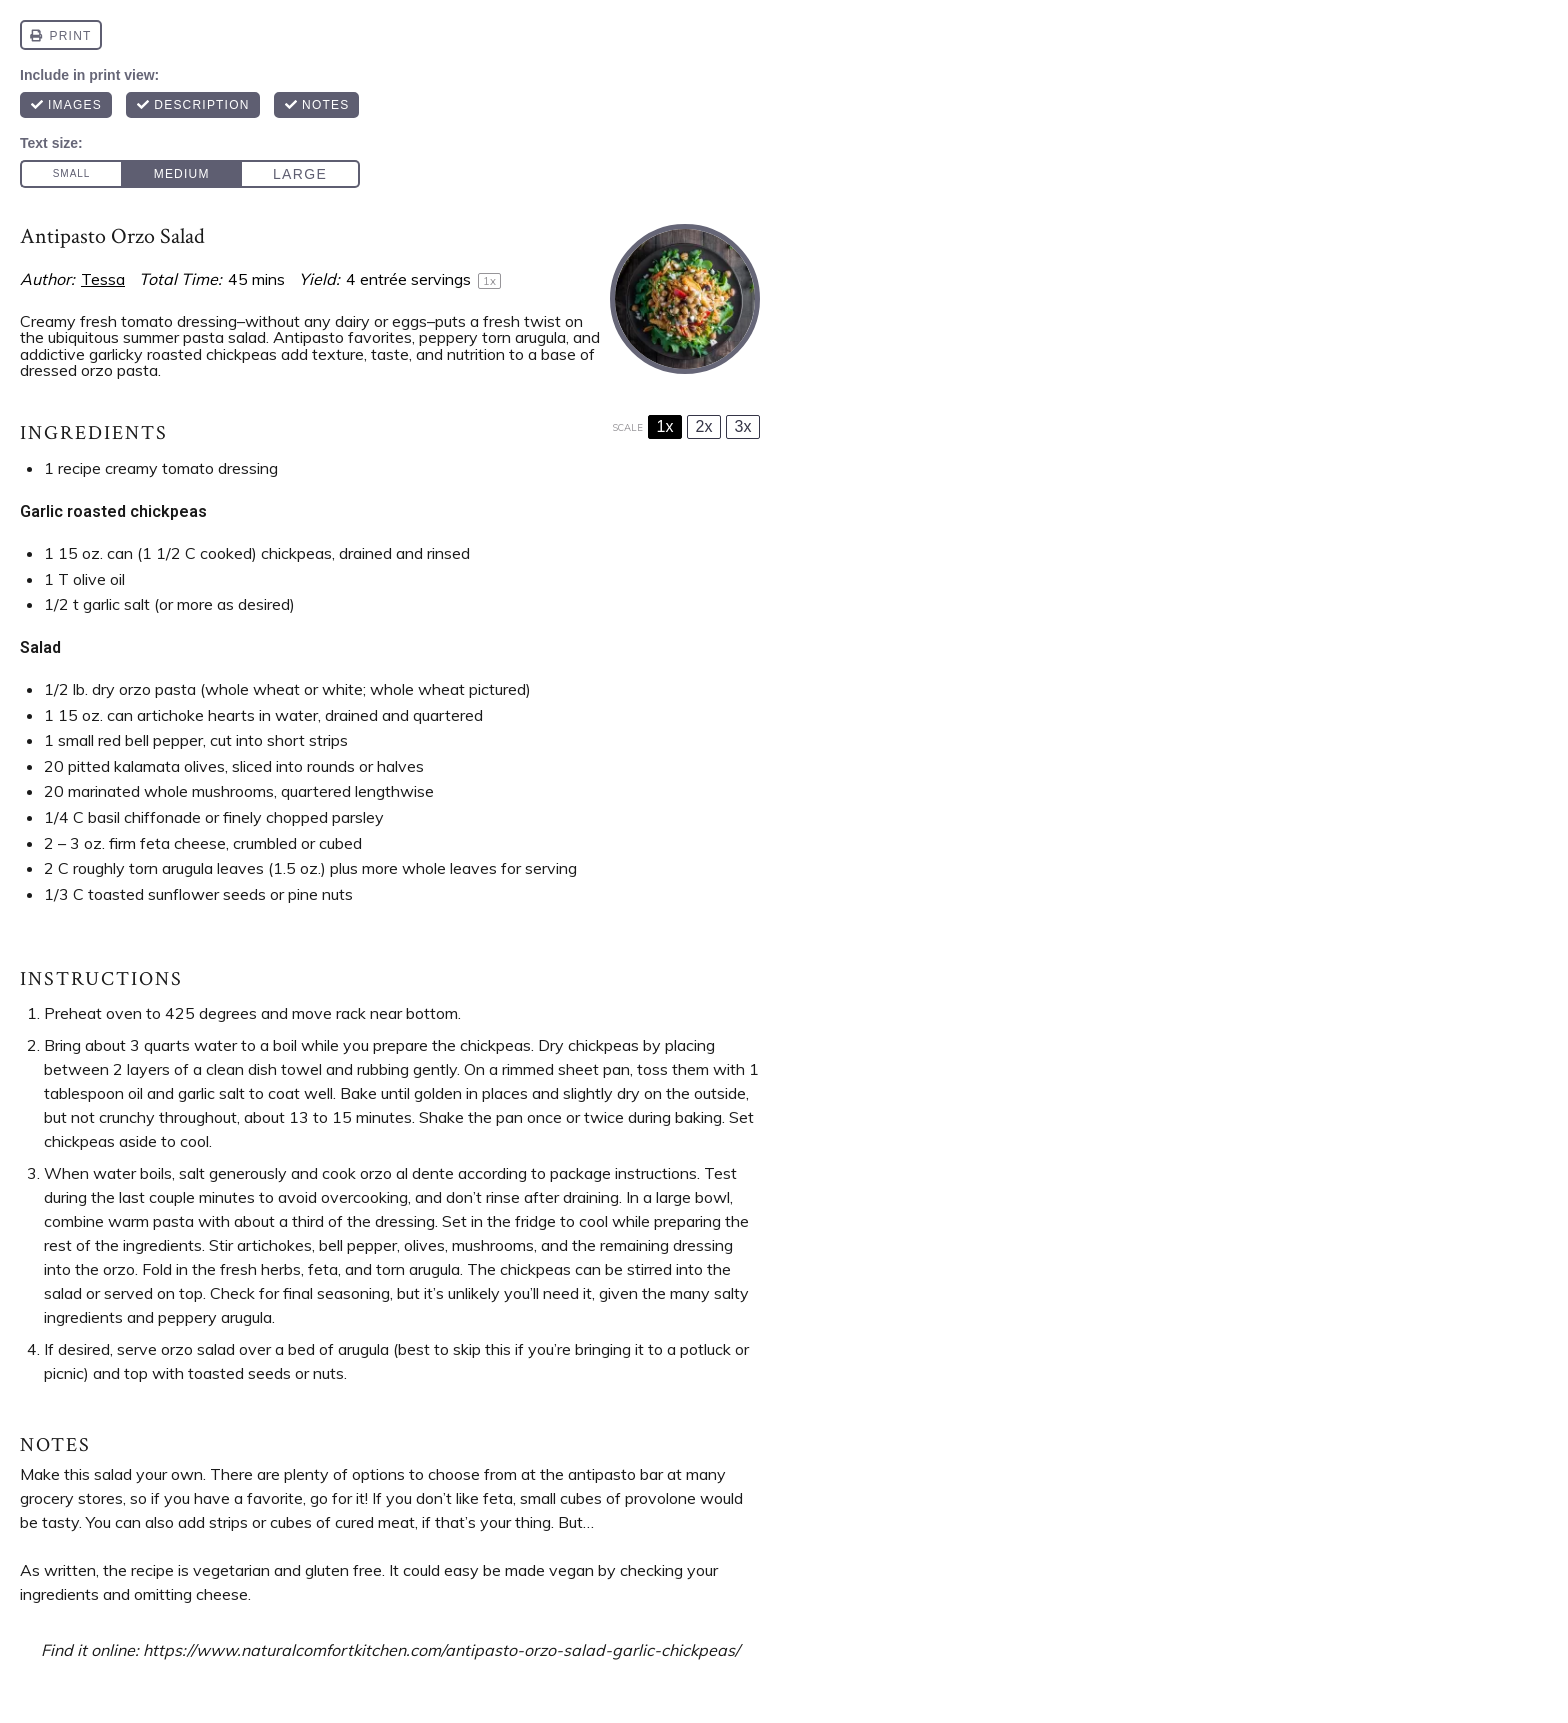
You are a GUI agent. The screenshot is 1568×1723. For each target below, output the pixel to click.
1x (665, 426)
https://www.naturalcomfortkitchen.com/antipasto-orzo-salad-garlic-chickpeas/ (441, 1650)
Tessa (103, 279)
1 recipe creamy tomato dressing (161, 468)
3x (743, 426)
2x (704, 426)
